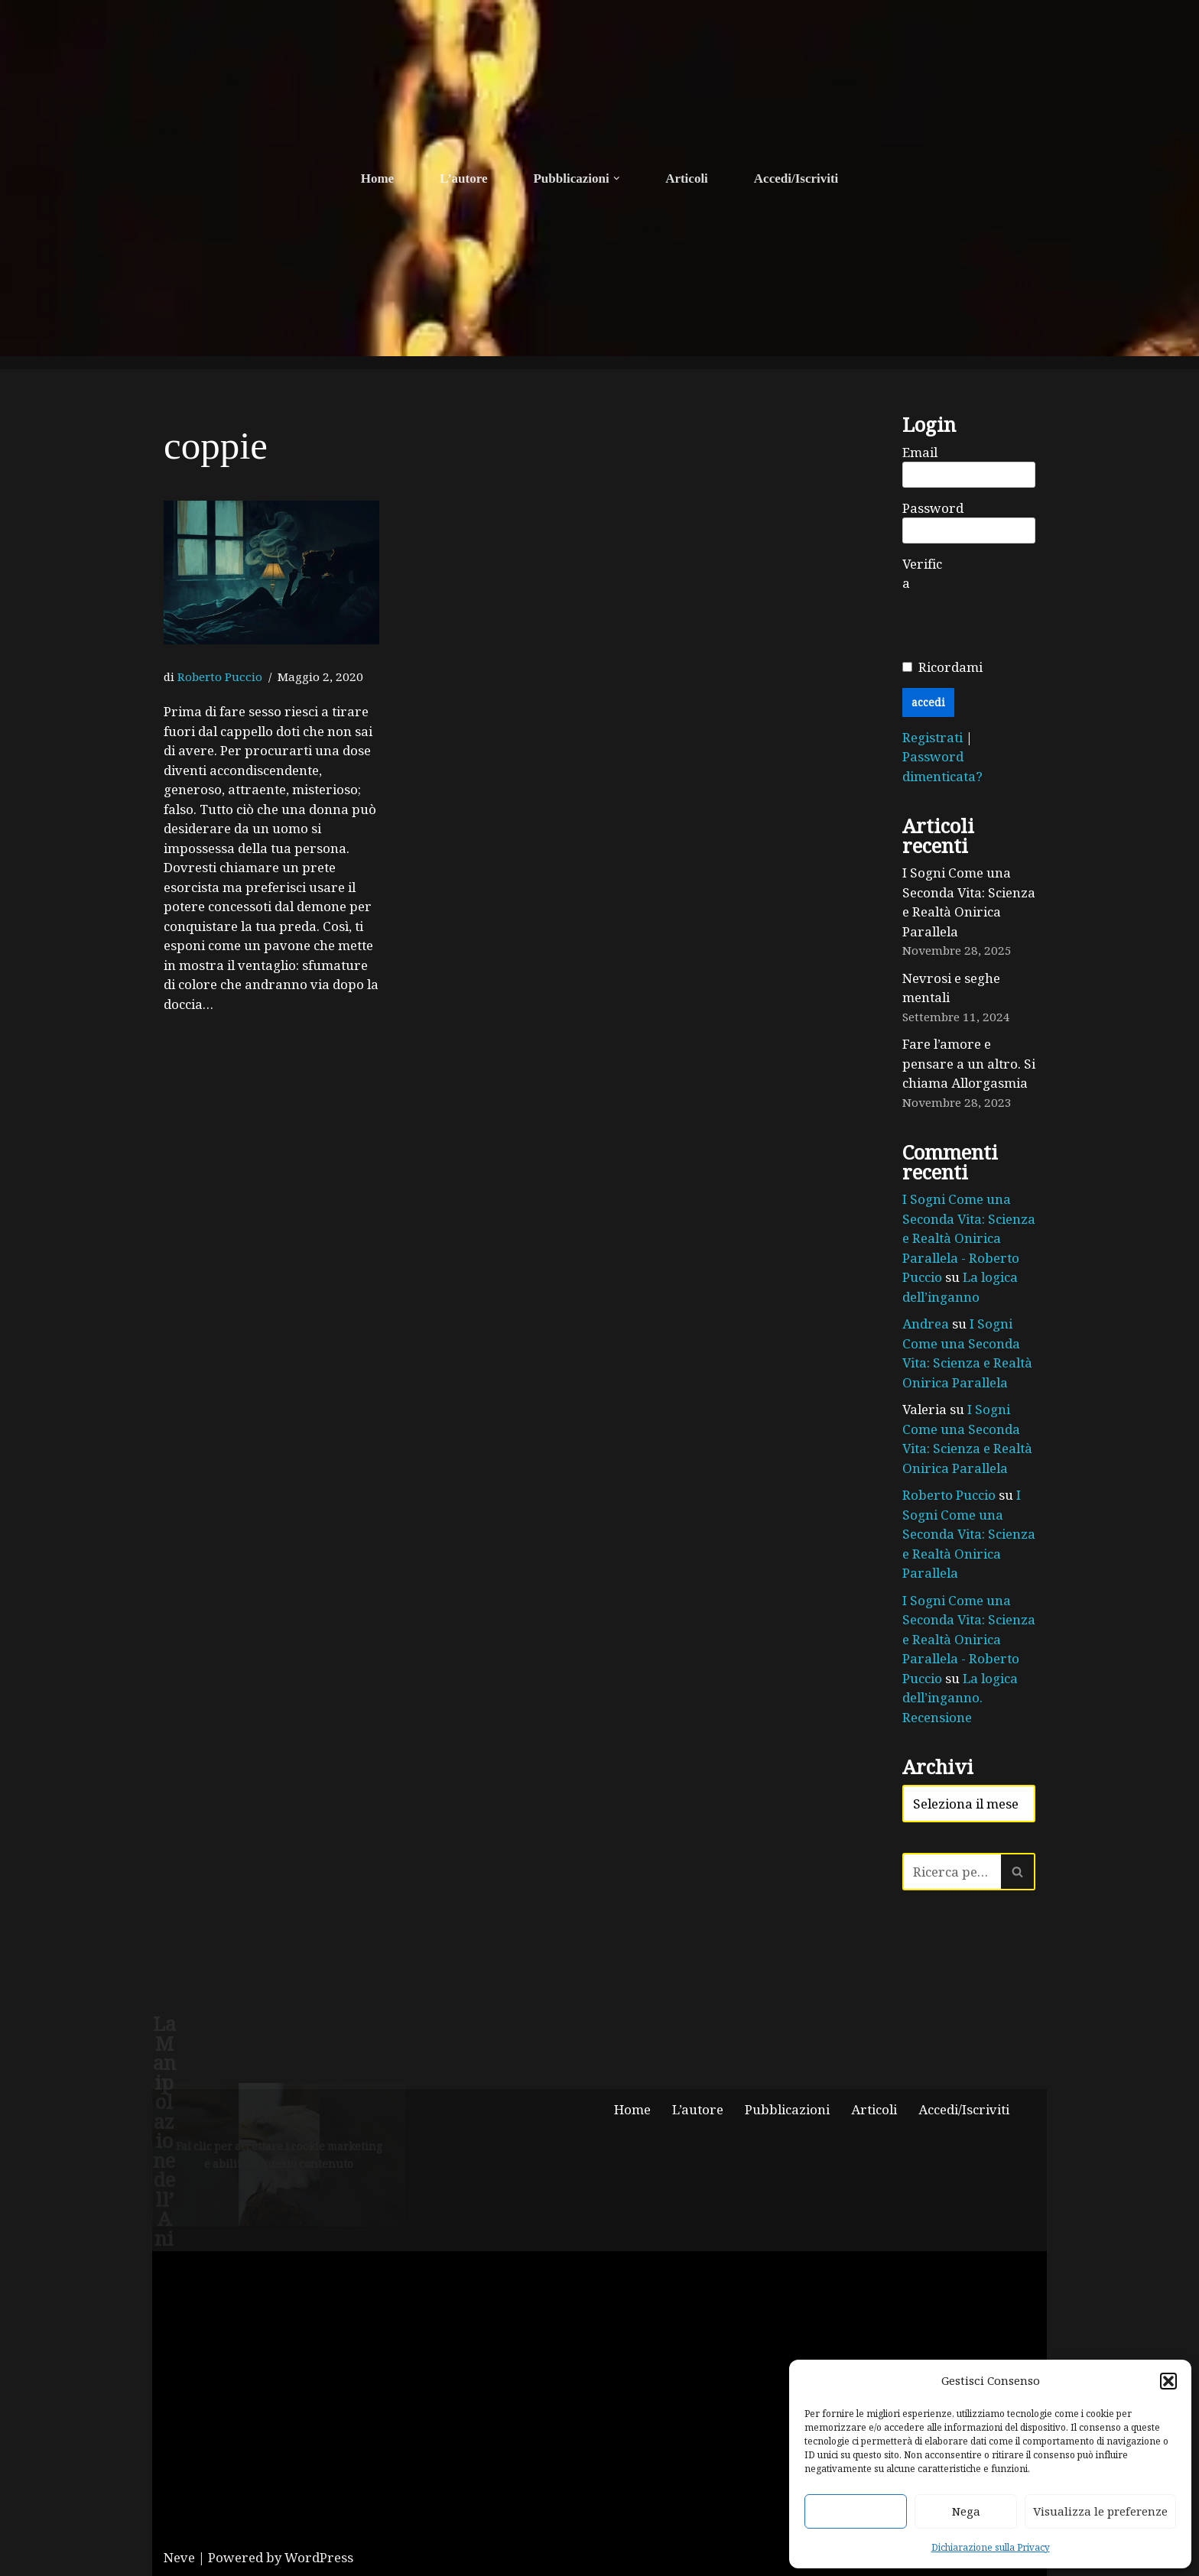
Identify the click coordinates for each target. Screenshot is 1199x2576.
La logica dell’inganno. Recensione (960, 1698)
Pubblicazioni (787, 2109)
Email (919, 452)
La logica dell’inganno (960, 1286)
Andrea (925, 1323)
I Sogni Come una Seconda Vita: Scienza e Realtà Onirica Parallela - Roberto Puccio (968, 1237)
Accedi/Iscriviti (796, 178)
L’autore (463, 178)
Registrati (934, 737)
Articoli (686, 178)
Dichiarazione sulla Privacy (990, 2547)
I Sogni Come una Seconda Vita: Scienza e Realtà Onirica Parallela (968, 902)
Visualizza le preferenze (1100, 2511)
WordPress (318, 2557)
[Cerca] (951, 1871)
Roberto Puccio (219, 677)
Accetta (855, 2511)
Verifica (922, 573)
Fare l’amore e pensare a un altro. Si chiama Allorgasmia (968, 1063)
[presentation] (1018, 623)
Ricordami (950, 666)
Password (932, 507)
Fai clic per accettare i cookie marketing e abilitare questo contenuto (279, 2155)
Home (377, 178)
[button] (1168, 2381)
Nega (966, 2511)
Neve (179, 2557)
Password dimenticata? (942, 766)
